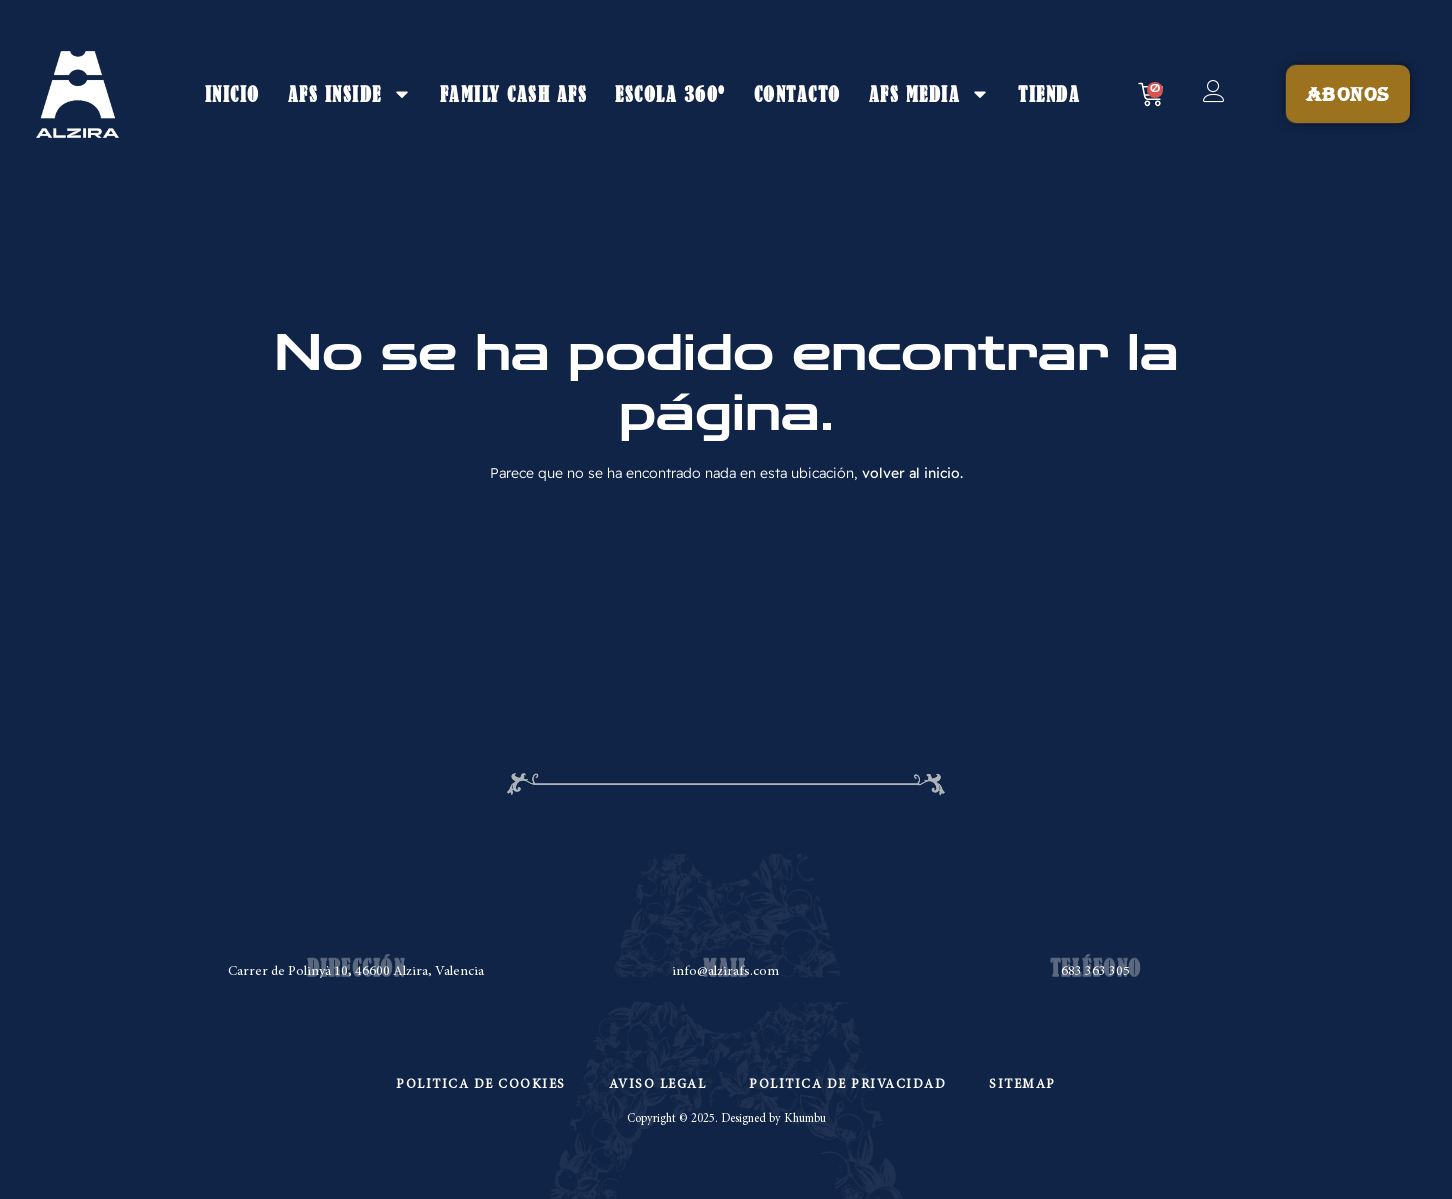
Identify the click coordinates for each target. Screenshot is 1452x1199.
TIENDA (1049, 94)
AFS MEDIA (930, 94)
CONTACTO (797, 94)
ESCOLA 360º (670, 94)
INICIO (232, 94)
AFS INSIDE (350, 94)
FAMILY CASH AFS (514, 94)
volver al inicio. (912, 473)
